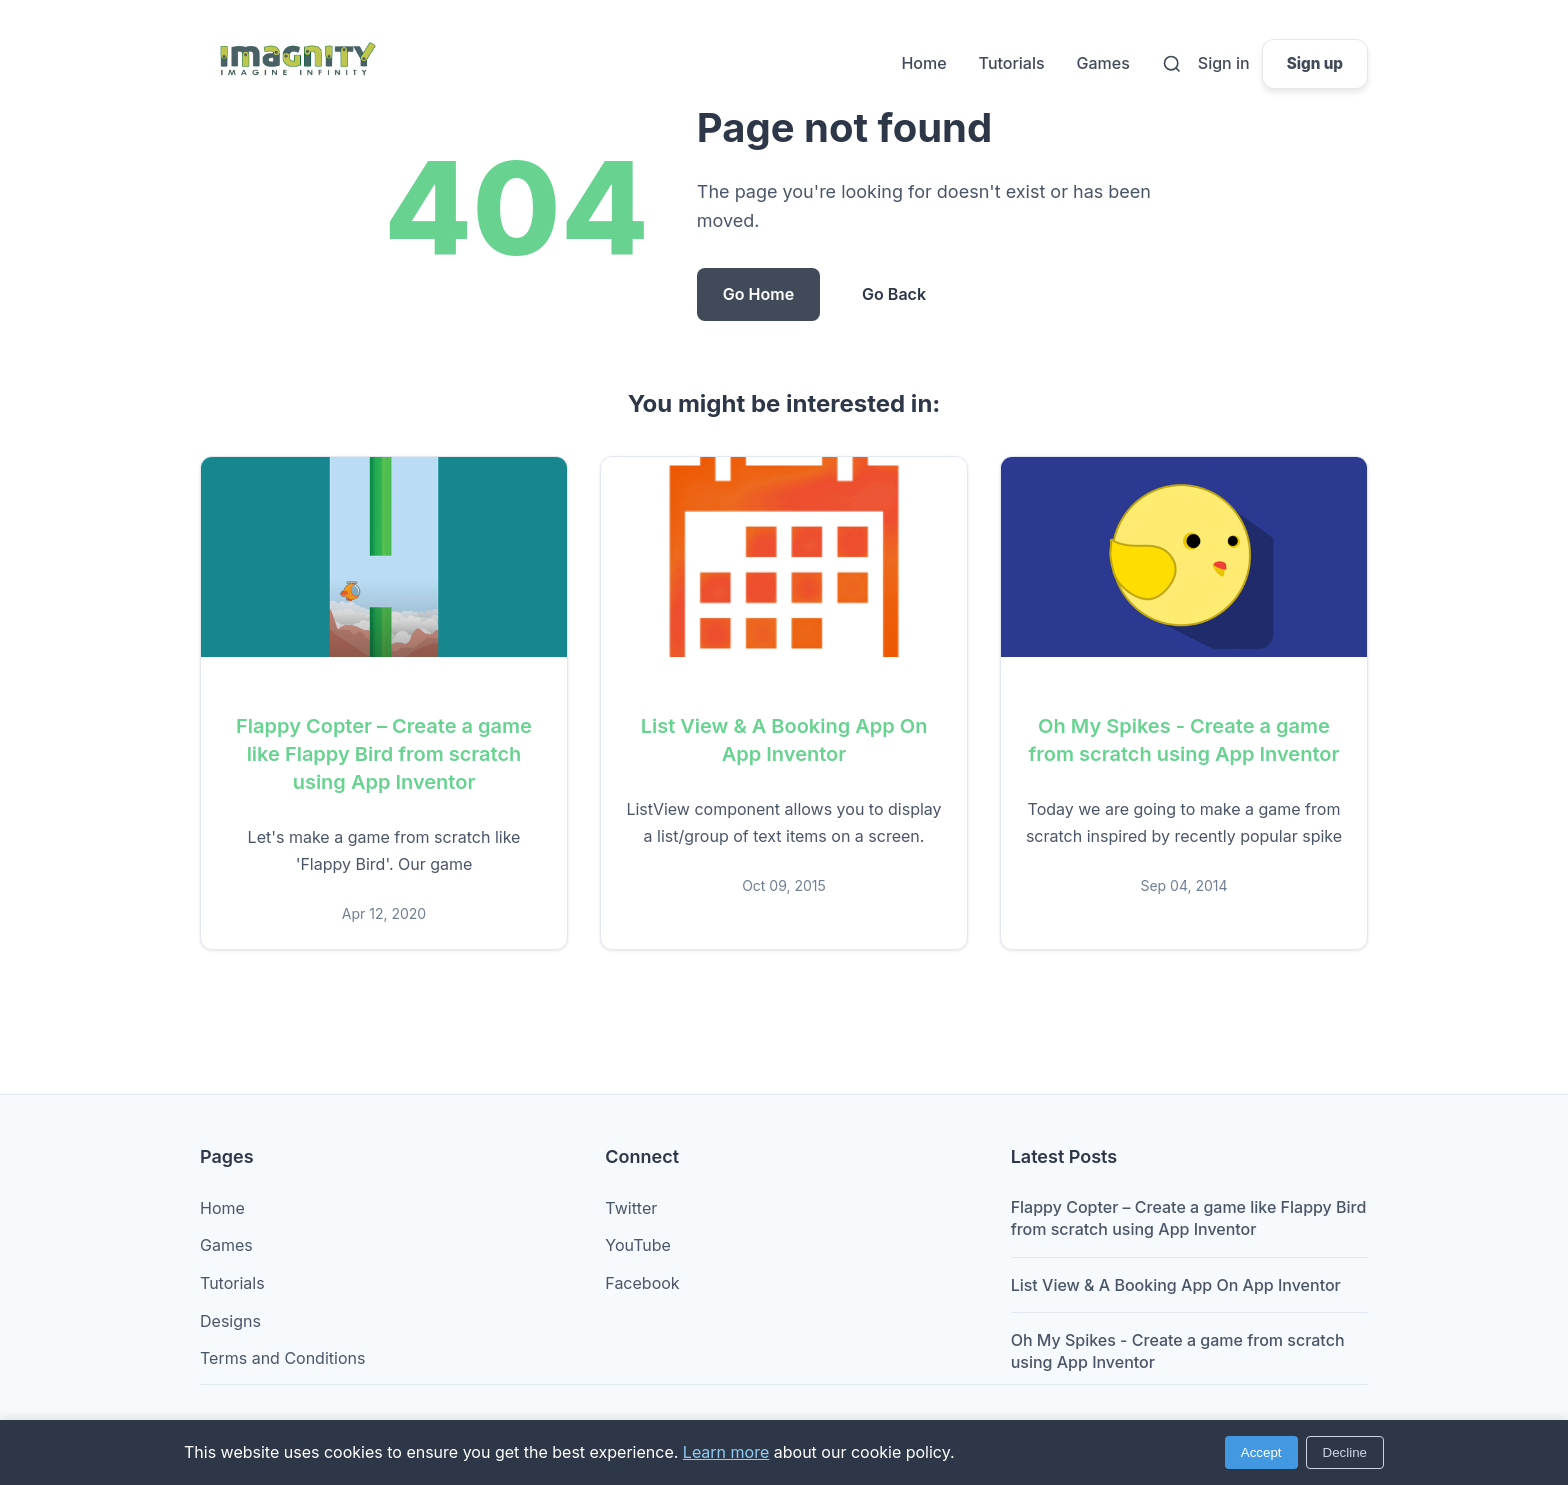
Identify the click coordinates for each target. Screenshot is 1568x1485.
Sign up (1315, 63)
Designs (230, 1321)
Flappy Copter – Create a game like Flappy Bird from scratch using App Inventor (384, 754)
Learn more (726, 1452)
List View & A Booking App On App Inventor (1176, 1285)
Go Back (894, 294)
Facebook (642, 1283)
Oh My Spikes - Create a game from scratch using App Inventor (1178, 1351)
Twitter (631, 1208)
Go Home (758, 294)
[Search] (1172, 64)
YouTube (638, 1245)
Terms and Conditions (282, 1358)
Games (1103, 63)
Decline (1345, 1452)
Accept (1261, 1452)
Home (923, 63)
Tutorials (1012, 63)
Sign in (1224, 63)
